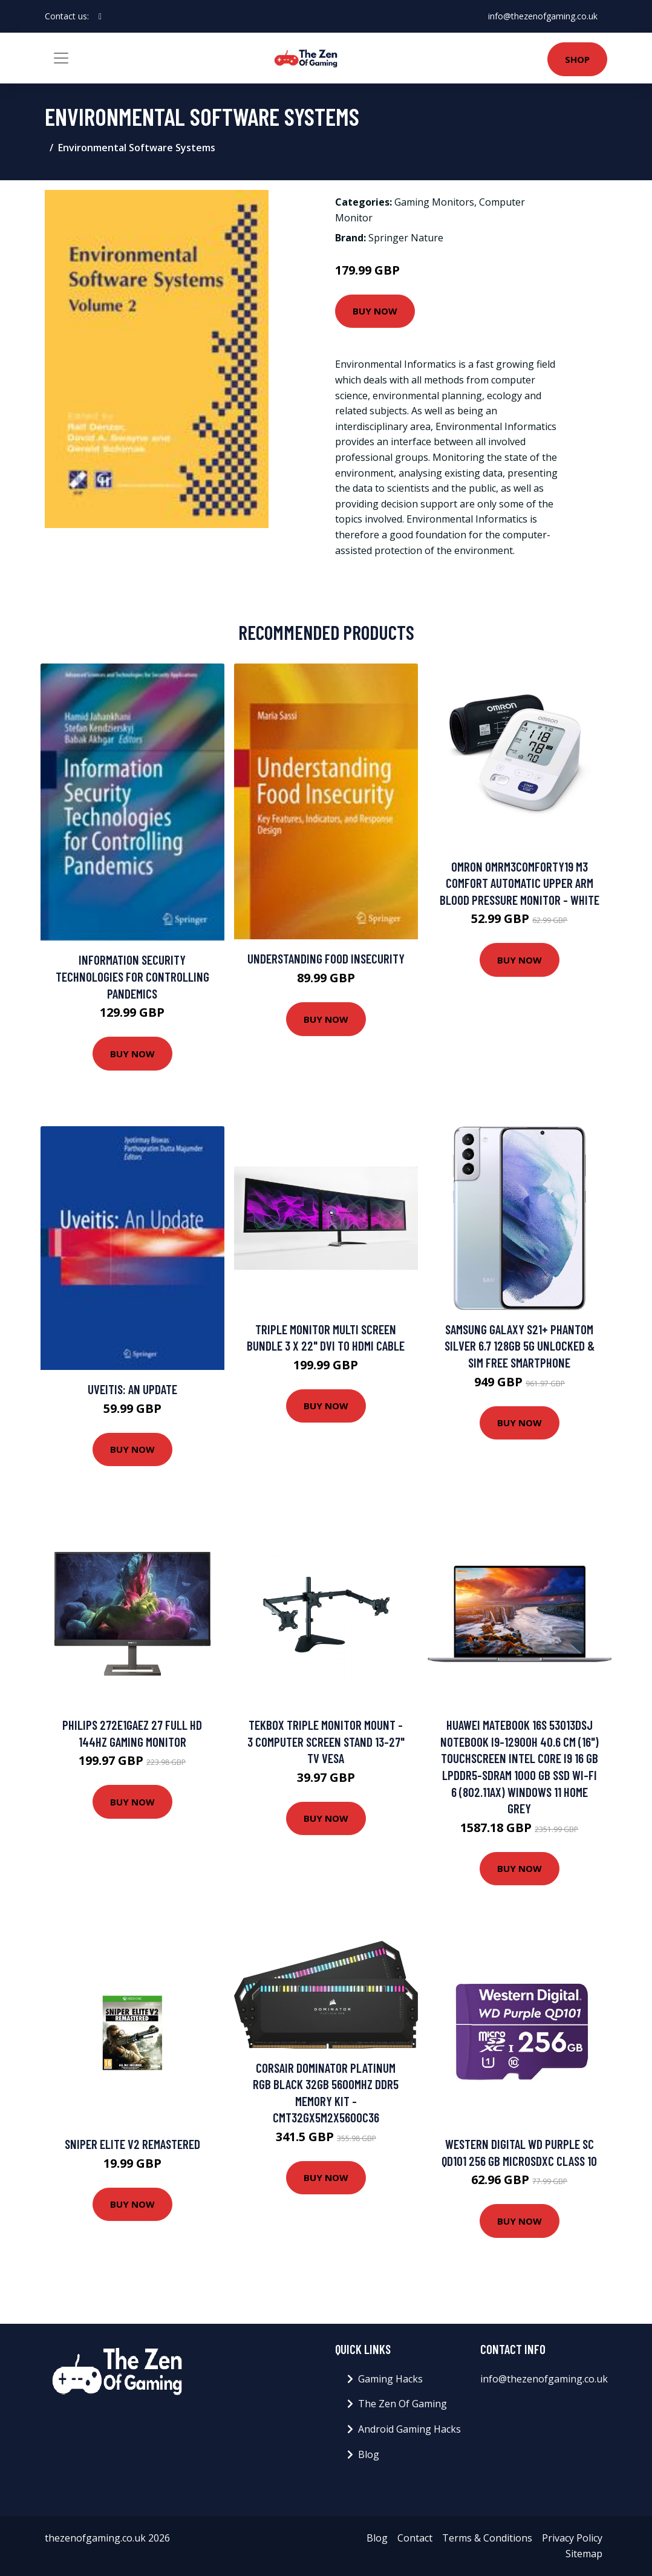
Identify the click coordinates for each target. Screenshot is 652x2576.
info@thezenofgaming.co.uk (543, 16)
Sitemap (584, 2553)
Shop (577, 59)
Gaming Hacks (390, 2378)
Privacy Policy (572, 2538)
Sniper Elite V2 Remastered (132, 2143)
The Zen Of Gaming (402, 2403)
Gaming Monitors (434, 202)
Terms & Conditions (487, 2538)
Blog (368, 2454)
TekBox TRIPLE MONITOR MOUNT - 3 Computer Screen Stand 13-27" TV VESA (326, 1741)
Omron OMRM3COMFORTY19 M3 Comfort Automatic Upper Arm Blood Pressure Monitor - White (519, 883)
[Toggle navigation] (61, 58)
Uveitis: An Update (132, 1389)
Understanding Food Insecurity (326, 958)
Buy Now (375, 311)
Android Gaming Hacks (409, 2429)
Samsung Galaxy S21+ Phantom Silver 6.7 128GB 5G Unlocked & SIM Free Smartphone (520, 1346)
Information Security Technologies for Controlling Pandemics (132, 976)
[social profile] (100, 16)
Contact (414, 2538)
